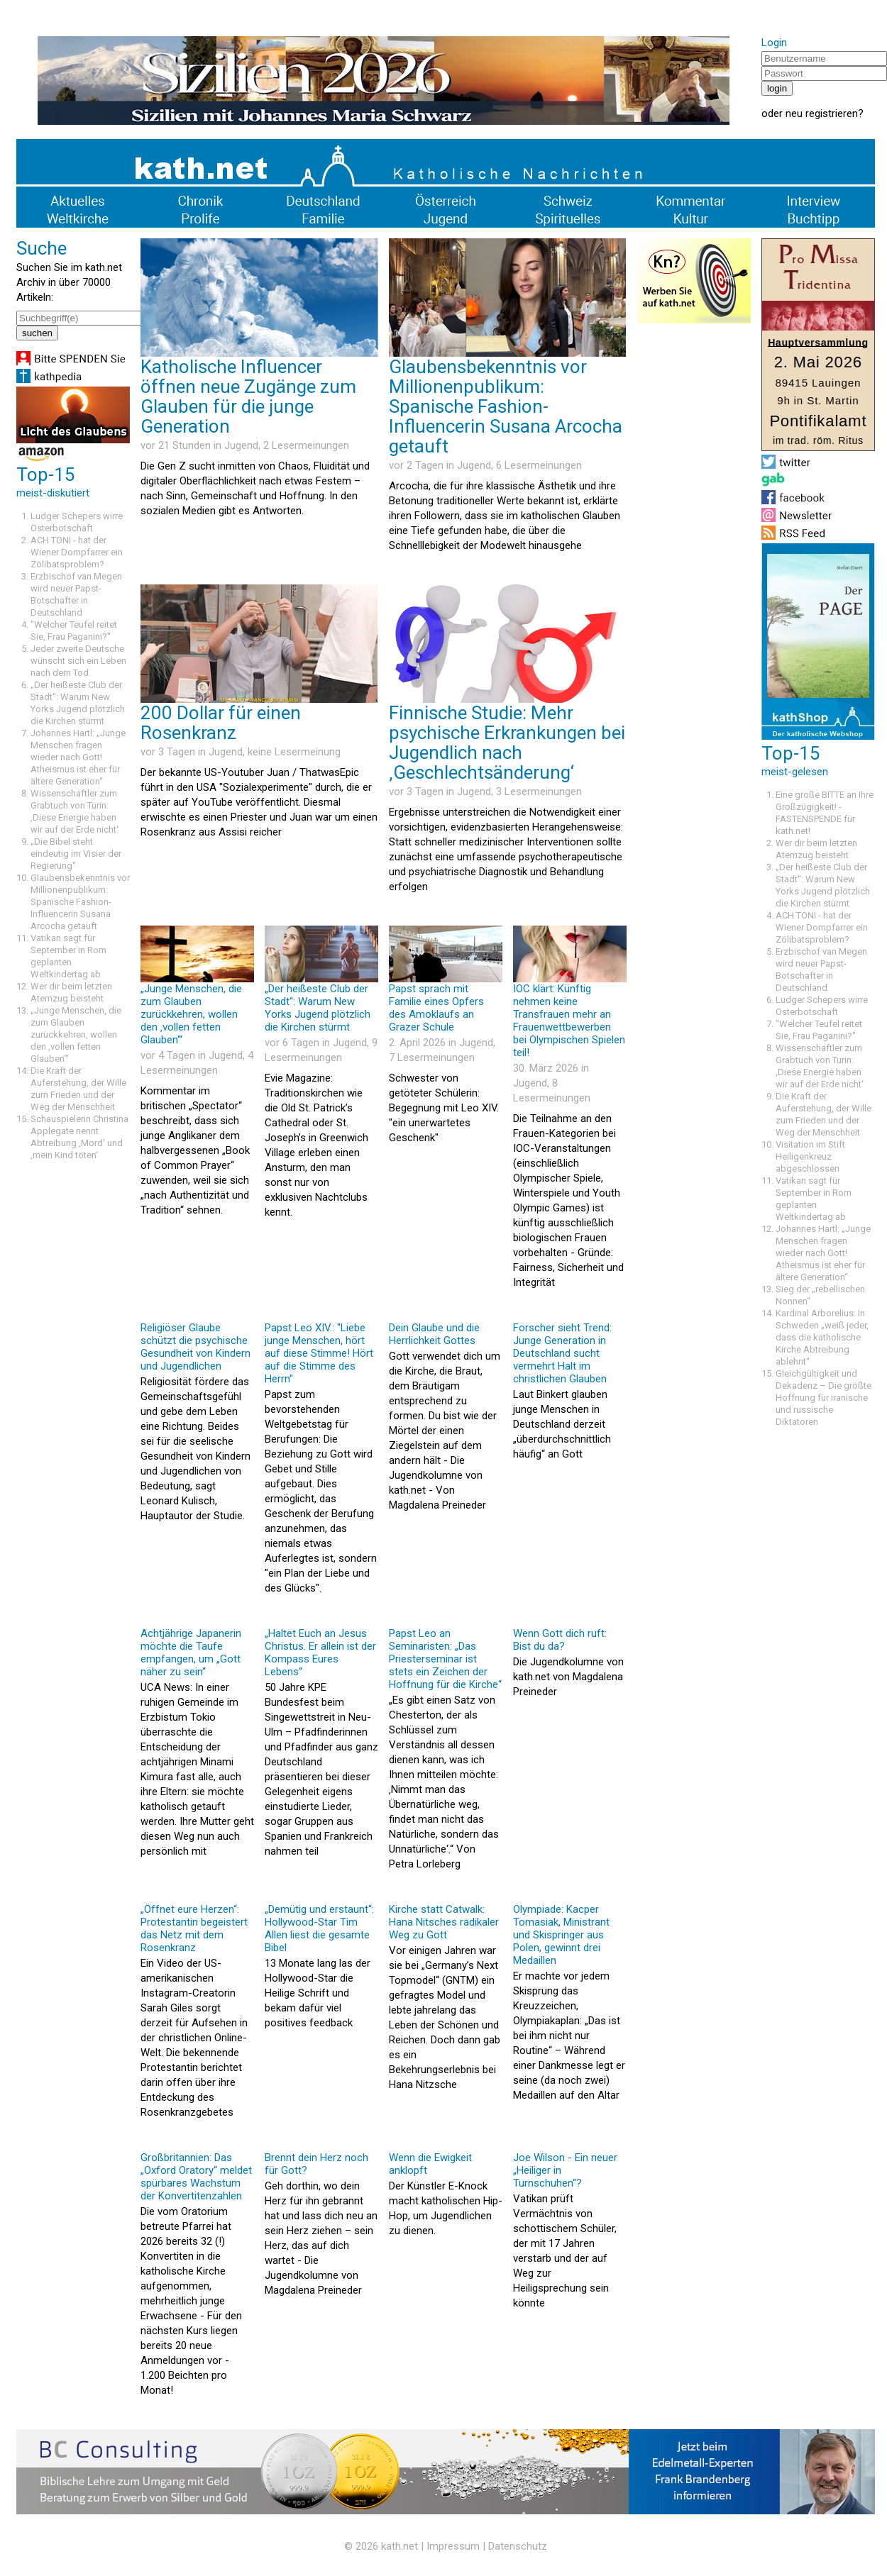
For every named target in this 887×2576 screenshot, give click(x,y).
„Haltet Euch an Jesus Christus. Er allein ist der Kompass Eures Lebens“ (320, 1652)
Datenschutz (517, 2546)
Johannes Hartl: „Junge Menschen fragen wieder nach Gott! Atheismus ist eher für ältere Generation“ (78, 757)
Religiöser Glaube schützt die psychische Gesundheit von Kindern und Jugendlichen (195, 1346)
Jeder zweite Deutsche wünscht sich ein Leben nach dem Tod (78, 660)
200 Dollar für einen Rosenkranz (221, 722)
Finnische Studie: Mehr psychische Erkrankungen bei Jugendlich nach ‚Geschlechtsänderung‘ (507, 742)
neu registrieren (822, 113)
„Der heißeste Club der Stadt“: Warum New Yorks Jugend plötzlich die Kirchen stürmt (317, 1007)
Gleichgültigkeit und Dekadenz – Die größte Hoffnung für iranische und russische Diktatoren (823, 1397)
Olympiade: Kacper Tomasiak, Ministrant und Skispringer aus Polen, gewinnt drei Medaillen (561, 1935)
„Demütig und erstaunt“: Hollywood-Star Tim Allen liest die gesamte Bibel (319, 1928)
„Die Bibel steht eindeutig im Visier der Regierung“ (76, 853)
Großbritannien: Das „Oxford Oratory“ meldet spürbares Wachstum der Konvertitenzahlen (196, 2176)
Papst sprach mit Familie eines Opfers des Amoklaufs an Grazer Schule (436, 1007)
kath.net (399, 2546)
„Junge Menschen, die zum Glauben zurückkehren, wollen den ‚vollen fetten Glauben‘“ (76, 1034)
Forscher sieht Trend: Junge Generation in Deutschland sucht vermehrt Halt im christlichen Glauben (562, 1353)
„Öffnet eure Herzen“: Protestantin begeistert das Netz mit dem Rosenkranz (194, 1928)
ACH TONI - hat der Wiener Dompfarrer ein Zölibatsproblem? (77, 552)
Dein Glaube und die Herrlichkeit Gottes (434, 1334)
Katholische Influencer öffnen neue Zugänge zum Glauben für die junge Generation (248, 396)
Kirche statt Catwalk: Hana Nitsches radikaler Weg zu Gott (444, 1922)
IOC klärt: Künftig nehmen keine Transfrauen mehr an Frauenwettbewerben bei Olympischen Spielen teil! (569, 1020)
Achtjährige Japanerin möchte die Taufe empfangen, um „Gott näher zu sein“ (191, 1652)
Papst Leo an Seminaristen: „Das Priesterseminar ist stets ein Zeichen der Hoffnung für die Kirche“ (445, 1659)
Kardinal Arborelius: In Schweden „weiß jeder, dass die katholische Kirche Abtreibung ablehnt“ (822, 1337)
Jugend (241, 445)
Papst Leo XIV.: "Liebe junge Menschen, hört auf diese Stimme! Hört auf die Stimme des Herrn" (319, 1353)
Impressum (453, 2546)
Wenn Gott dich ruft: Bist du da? (560, 1640)
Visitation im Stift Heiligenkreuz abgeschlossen (810, 1156)
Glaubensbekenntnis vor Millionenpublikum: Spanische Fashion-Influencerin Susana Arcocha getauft (80, 901)
